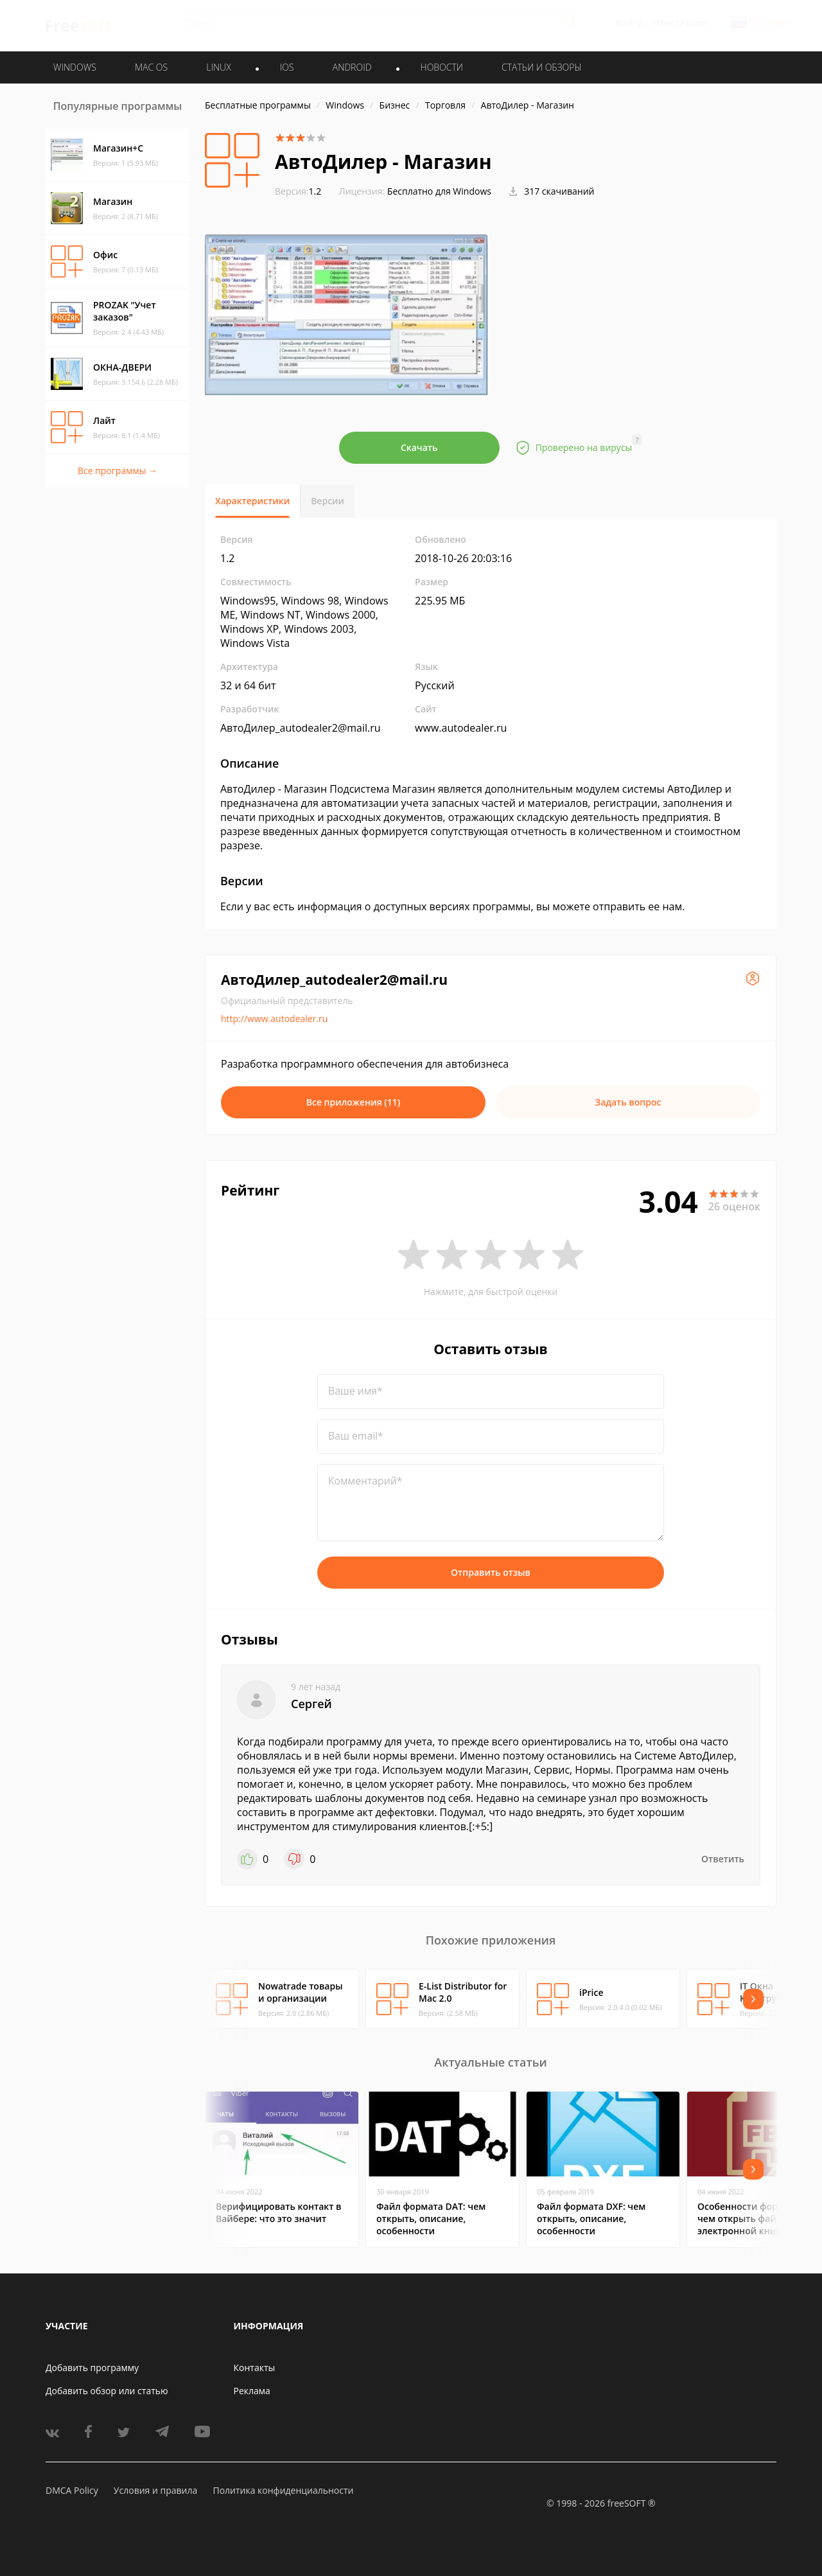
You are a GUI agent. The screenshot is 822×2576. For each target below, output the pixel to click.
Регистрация (679, 23)
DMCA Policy (72, 2490)
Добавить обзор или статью (107, 2391)
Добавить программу (92, 2367)
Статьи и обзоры (542, 67)
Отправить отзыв (490, 1572)
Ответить (722, 1859)
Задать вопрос (628, 1102)
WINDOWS (74, 67)
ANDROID (352, 67)
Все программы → (117, 470)
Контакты (254, 2367)
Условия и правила (155, 2490)
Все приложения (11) (353, 1102)
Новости (442, 67)
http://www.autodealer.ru (274, 1018)
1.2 (298, 191)
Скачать (419, 447)
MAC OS (151, 67)
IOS (287, 67)
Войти (629, 23)
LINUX (218, 67)
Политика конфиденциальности (283, 2490)
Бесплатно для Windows (439, 191)
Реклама (252, 2391)
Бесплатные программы (258, 105)
